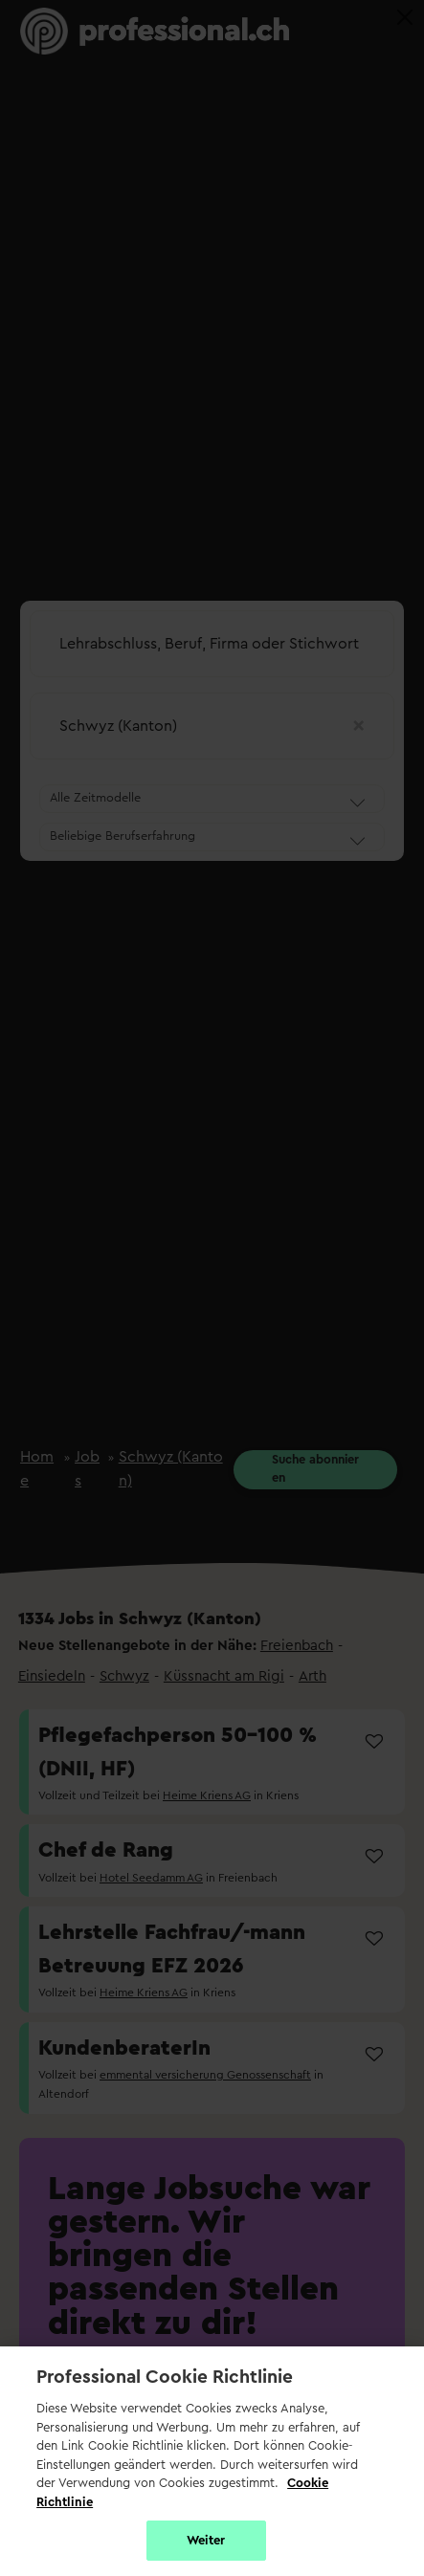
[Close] (404, 17)
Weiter (206, 2540)
